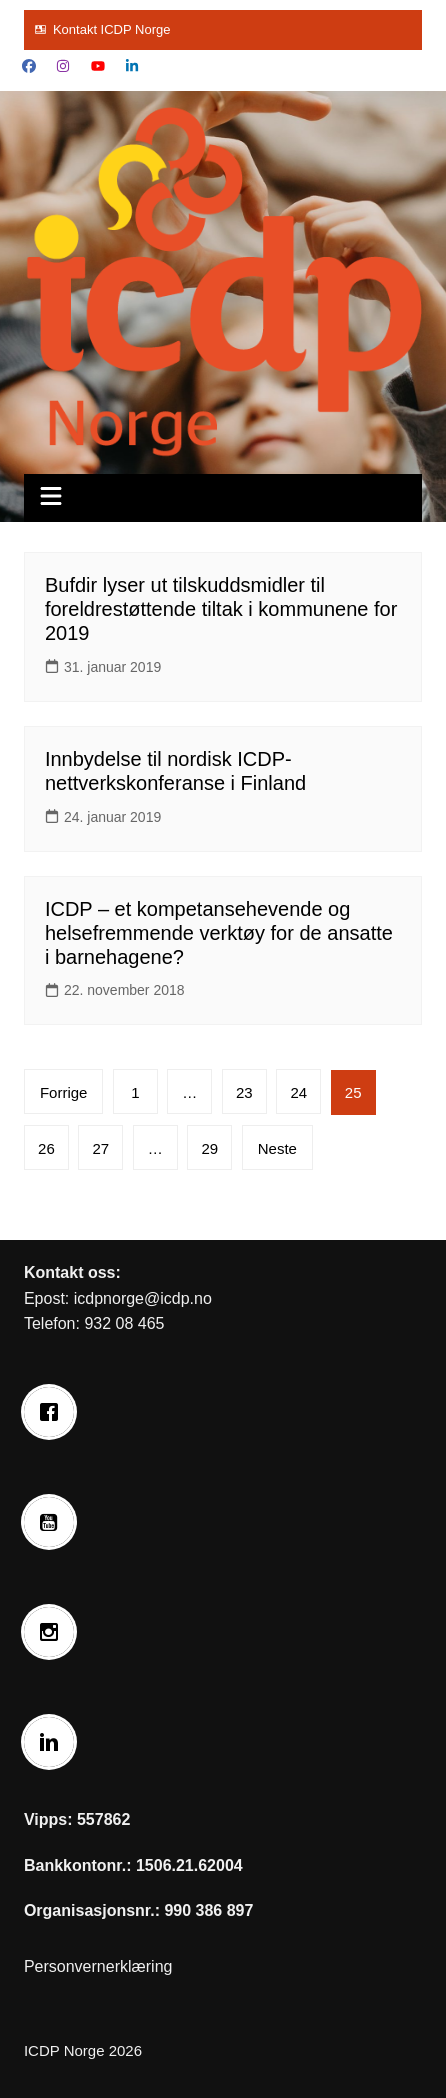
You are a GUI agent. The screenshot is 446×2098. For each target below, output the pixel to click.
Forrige (64, 1092)
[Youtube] (54, 1522)
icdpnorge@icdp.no (143, 1298)
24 (298, 1092)
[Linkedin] (54, 1742)
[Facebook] (54, 1412)
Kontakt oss (70, 1272)
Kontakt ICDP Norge (112, 29)
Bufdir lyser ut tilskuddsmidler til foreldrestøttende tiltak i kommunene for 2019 (221, 609)
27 (101, 1148)
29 (209, 1148)
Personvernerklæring (98, 1966)
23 (244, 1092)
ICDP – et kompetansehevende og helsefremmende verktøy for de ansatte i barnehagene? (219, 933)
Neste (277, 1148)
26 (46, 1148)
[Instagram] (54, 1632)
